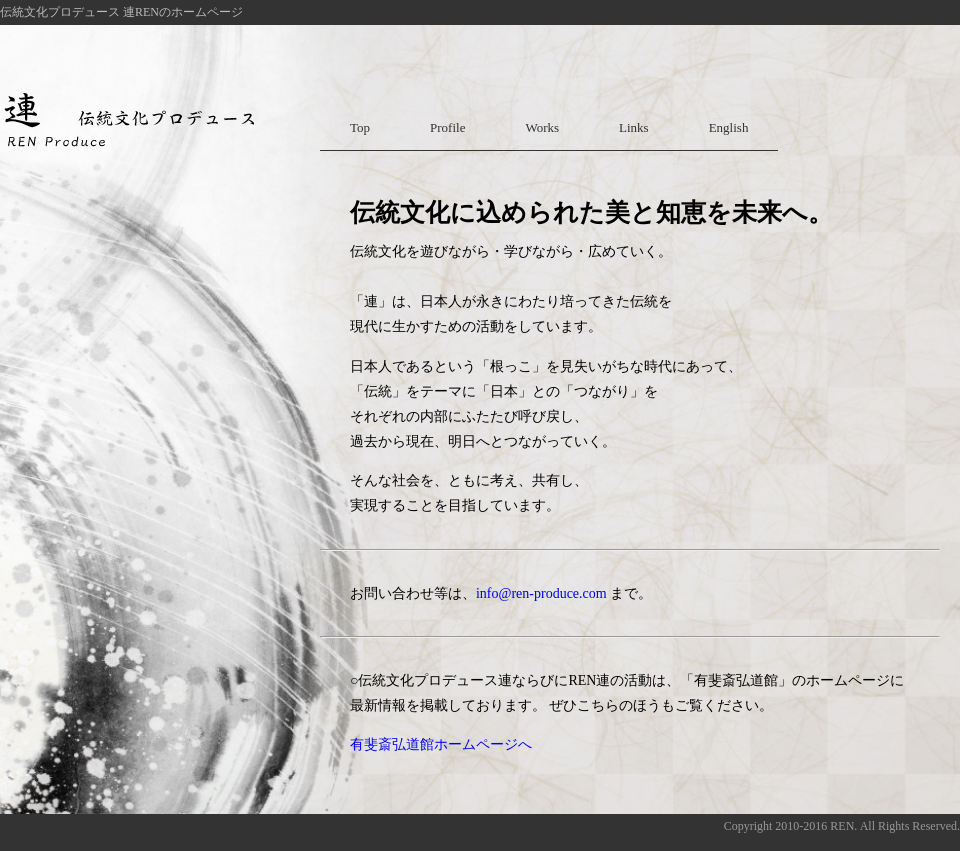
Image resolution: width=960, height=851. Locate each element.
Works (542, 127)
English (729, 127)
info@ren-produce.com (541, 593)
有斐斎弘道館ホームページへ (441, 744)
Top (360, 127)
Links (634, 127)
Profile (447, 127)
